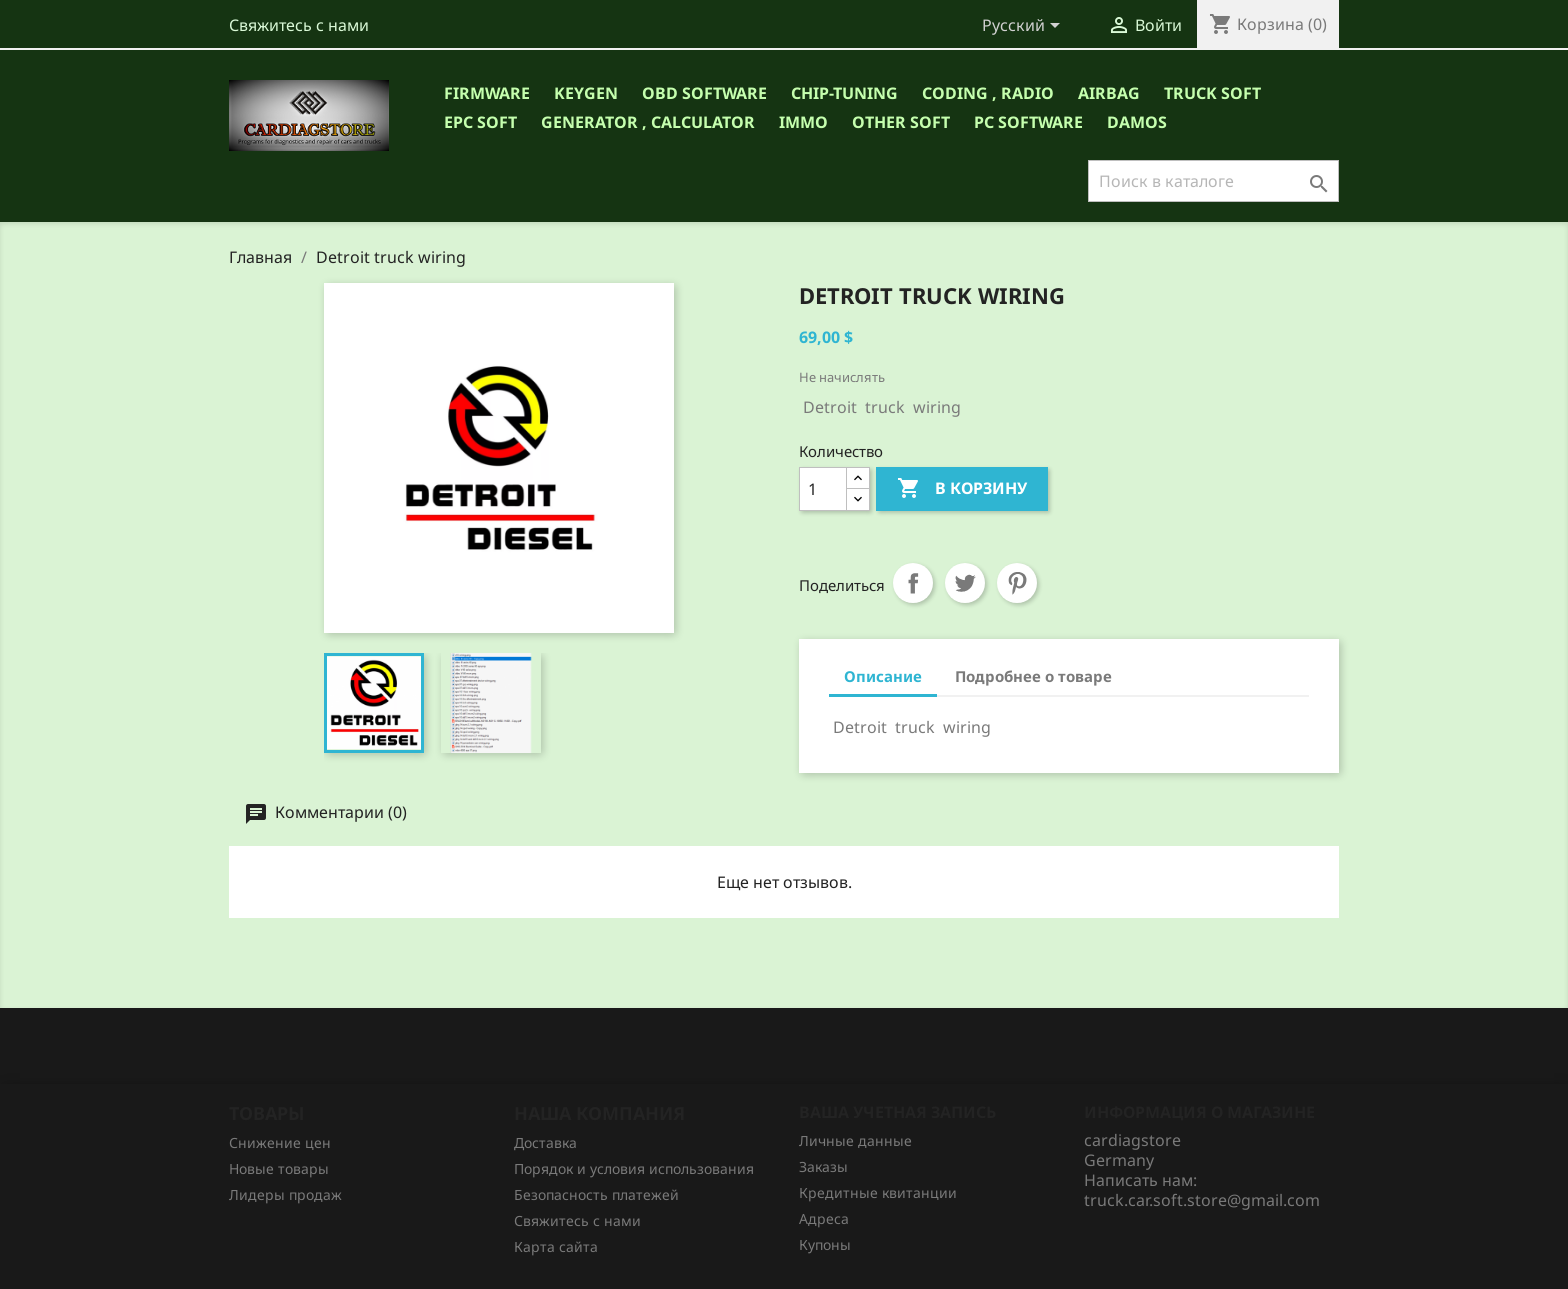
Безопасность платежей (596, 1194)
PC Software (1028, 122)
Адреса (824, 1218)
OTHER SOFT (901, 122)
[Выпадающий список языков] (1024, 27)
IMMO (803, 122)
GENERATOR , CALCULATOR (648, 122)
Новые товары (279, 1168)
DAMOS (1137, 122)
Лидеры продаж (285, 1194)
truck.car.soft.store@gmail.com (1202, 1200)
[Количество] (823, 489)
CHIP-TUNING (844, 93)
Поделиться (913, 583)
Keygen (586, 93)
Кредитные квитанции (878, 1192)
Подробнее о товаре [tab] (1033, 676)
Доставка (545, 1142)
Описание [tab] (883, 676)
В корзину (962, 489)
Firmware (487, 93)
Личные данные (855, 1140)
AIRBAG (1109, 93)
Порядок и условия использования (634, 1168)
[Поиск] (1213, 181)
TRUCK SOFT (1212, 93)
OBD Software (704, 93)
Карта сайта (556, 1246)
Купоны (825, 1244)
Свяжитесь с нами (299, 25)
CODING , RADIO (988, 93)
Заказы (823, 1166)
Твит (965, 583)
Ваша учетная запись (897, 1112)
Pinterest (1017, 583)
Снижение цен (280, 1142)
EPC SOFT (480, 122)
